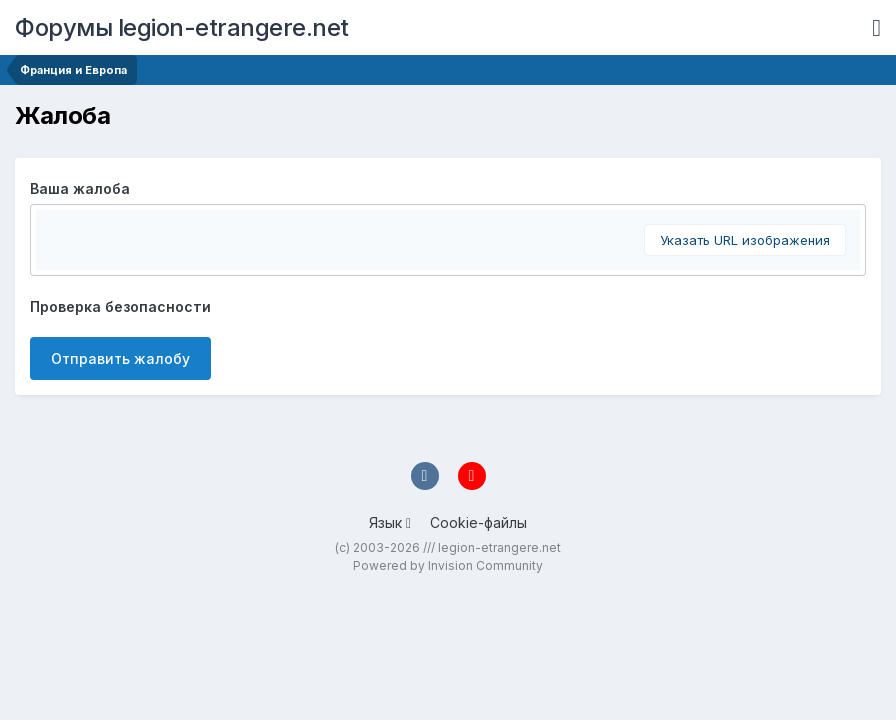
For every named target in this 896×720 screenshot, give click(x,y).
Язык (390, 522)
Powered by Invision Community (448, 565)
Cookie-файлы (478, 522)
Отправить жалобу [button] (120, 358)
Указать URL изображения (745, 240)
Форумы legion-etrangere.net (182, 27)
